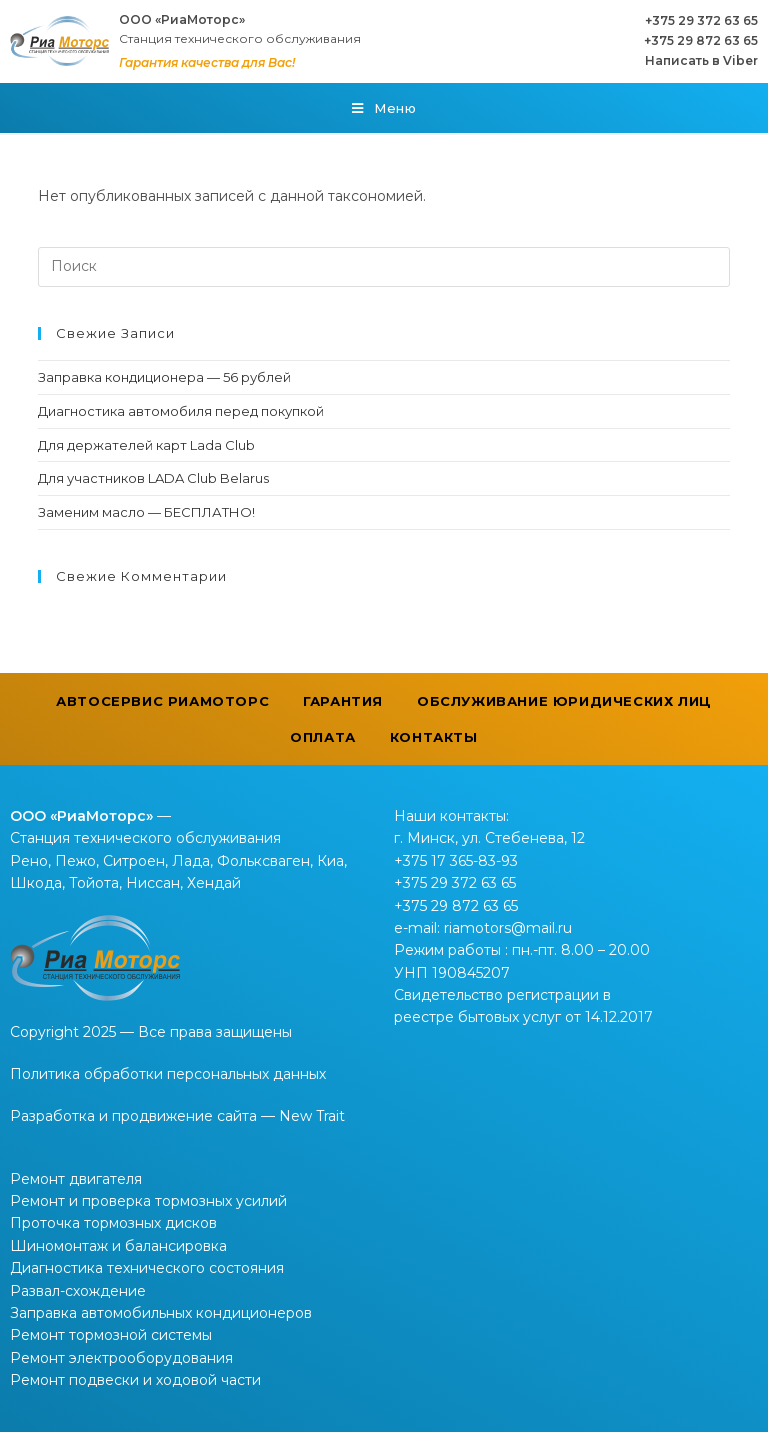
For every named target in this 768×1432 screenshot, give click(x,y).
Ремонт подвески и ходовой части (135, 1380)
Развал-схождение (78, 1291)
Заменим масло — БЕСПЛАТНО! (146, 512)
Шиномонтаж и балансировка (118, 1246)
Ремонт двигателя (76, 1179)
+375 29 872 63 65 (701, 40)
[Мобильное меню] (384, 108)
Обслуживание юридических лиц (564, 701)
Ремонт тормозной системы (111, 1335)
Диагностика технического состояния (147, 1268)
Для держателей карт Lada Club (146, 445)
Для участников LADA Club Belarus (153, 478)
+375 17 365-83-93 (456, 861)
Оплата (323, 737)
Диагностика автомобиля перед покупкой (181, 411)
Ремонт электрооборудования (121, 1358)
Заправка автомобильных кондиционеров (161, 1313)
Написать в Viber (701, 60)
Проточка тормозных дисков (113, 1223)
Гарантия (343, 701)
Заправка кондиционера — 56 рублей (164, 377)
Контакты (434, 737)
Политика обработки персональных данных (168, 1074)
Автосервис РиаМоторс (162, 701)
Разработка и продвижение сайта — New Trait (177, 1116)
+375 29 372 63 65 (701, 20)
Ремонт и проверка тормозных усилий (148, 1201)
